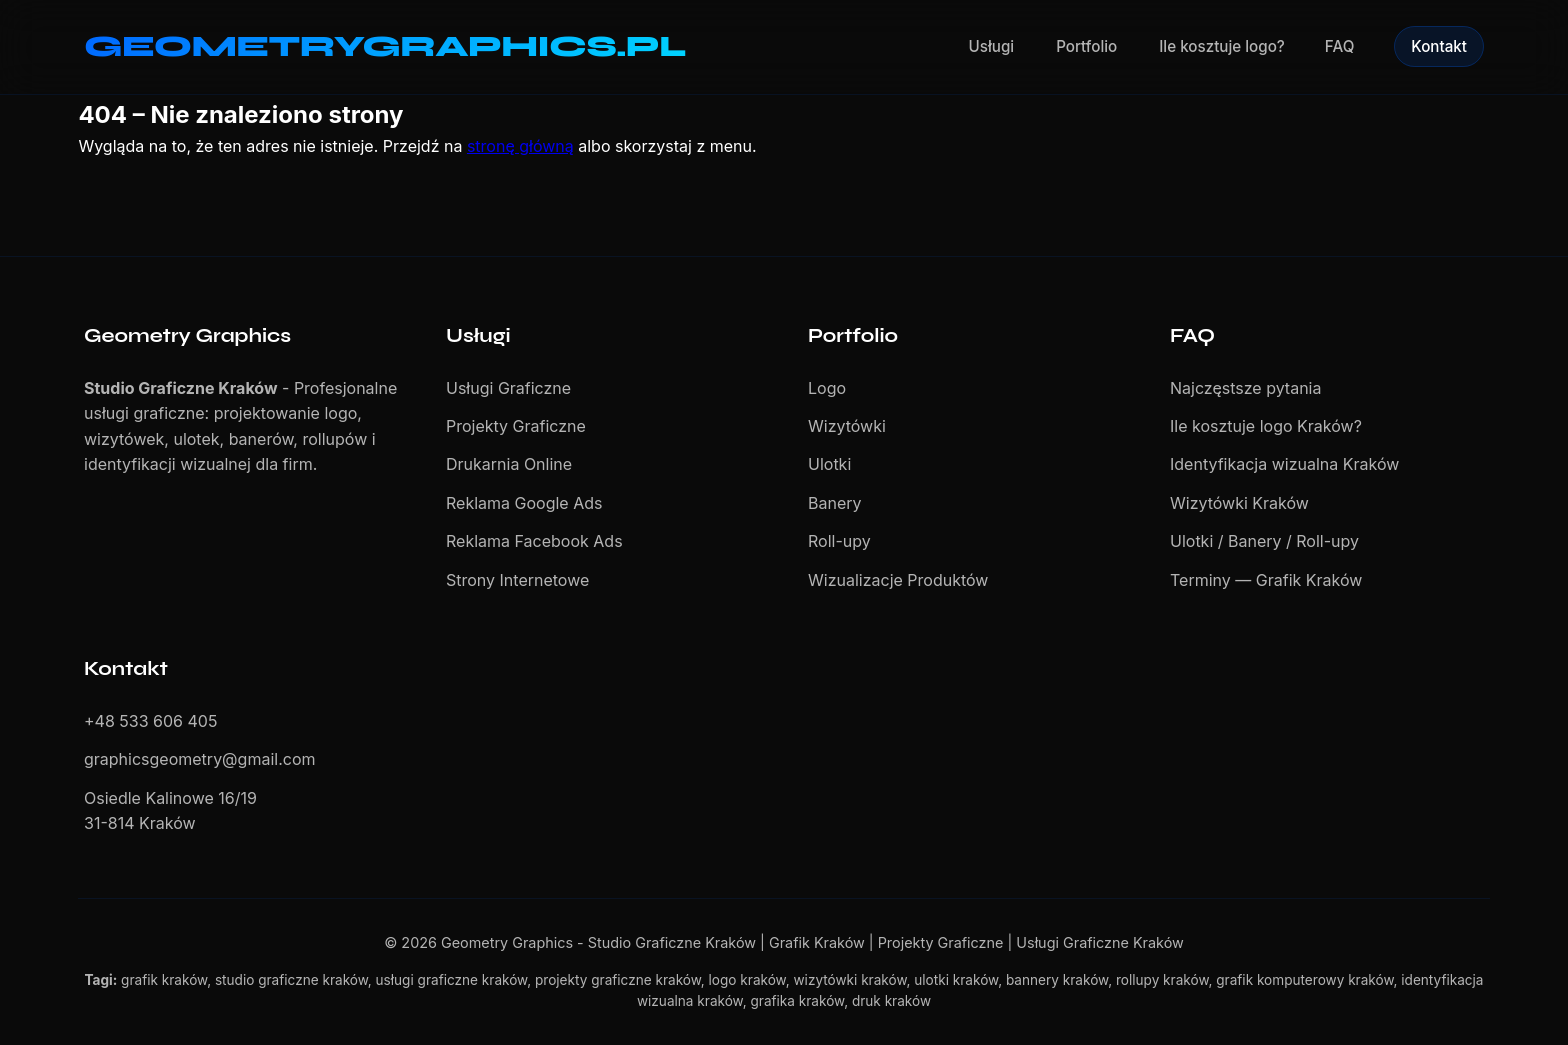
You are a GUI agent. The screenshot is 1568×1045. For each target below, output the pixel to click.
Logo (827, 388)
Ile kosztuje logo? (1222, 46)
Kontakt (1439, 46)
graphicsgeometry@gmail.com (200, 759)
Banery (835, 503)
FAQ (1339, 46)
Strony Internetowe (517, 580)
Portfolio (1086, 46)
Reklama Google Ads (524, 503)
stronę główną (520, 146)
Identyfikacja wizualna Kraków (1284, 464)
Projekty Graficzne (516, 426)
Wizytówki (847, 426)
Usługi (992, 46)
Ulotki (829, 464)
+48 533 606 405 (150, 721)
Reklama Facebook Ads (534, 541)
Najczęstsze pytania (1245, 388)
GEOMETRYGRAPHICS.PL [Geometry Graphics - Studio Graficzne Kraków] (385, 46)
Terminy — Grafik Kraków (1266, 580)
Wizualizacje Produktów (898, 580)
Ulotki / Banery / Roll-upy (1264, 541)
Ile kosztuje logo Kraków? (1266, 426)
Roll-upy (839, 541)
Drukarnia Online (509, 464)
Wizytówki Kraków (1239, 503)
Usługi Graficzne (508, 388)
